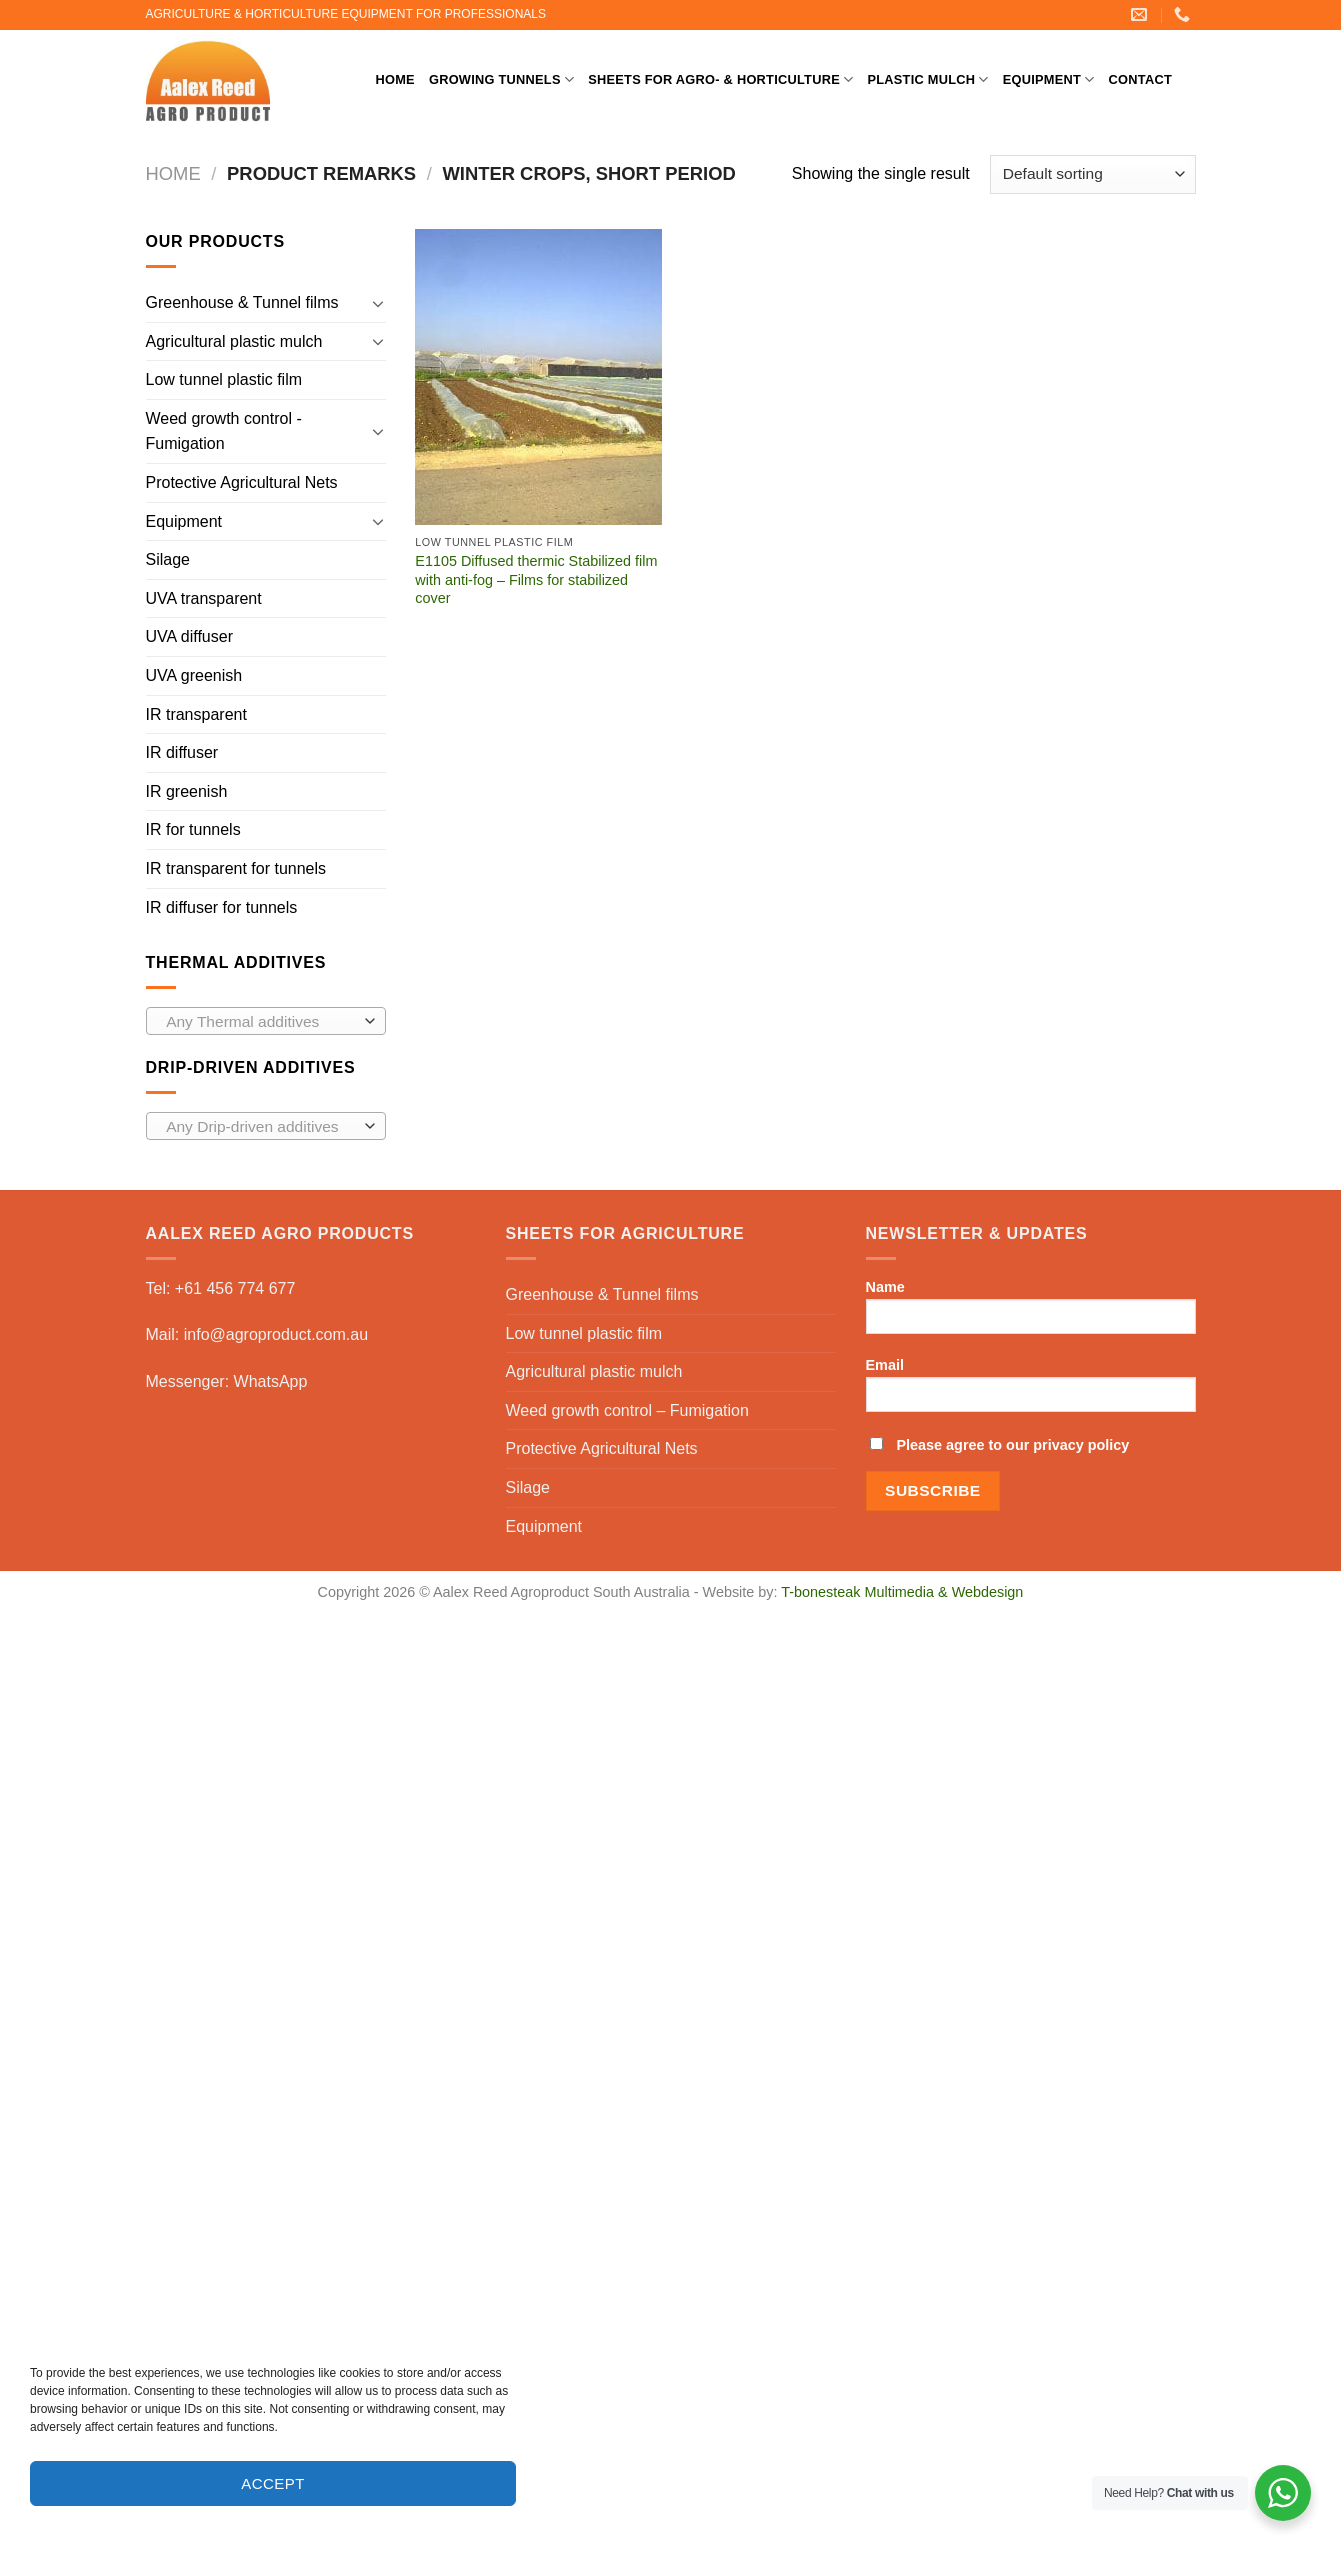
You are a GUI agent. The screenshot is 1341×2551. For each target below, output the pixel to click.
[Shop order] (1092, 174)
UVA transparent (204, 598)
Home (395, 79)
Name (1031, 1313)
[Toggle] (378, 303)
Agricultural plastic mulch (234, 341)
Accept (273, 2483)
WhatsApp (271, 1381)
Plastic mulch (927, 79)
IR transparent (196, 714)
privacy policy (1081, 1445)
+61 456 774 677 (235, 1288)
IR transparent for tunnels (236, 868)
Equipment (1049, 79)
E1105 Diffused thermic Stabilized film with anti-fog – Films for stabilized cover (536, 579)
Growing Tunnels (501, 79)
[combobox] (266, 1021)
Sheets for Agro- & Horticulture (720, 79)
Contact (1140, 79)
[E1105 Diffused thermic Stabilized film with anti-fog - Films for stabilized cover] (538, 377)
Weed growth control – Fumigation (627, 1410)
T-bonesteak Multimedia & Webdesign (902, 1592)
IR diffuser (182, 752)
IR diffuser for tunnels (222, 907)
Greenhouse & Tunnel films (242, 302)
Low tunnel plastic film (224, 379)
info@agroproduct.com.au (276, 1334)
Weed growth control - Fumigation (224, 431)
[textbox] (260, 1022)
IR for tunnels (193, 829)
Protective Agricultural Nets (242, 482)
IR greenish (187, 791)
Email (1031, 1391)
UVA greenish (194, 675)
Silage (168, 559)
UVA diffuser (189, 636)
